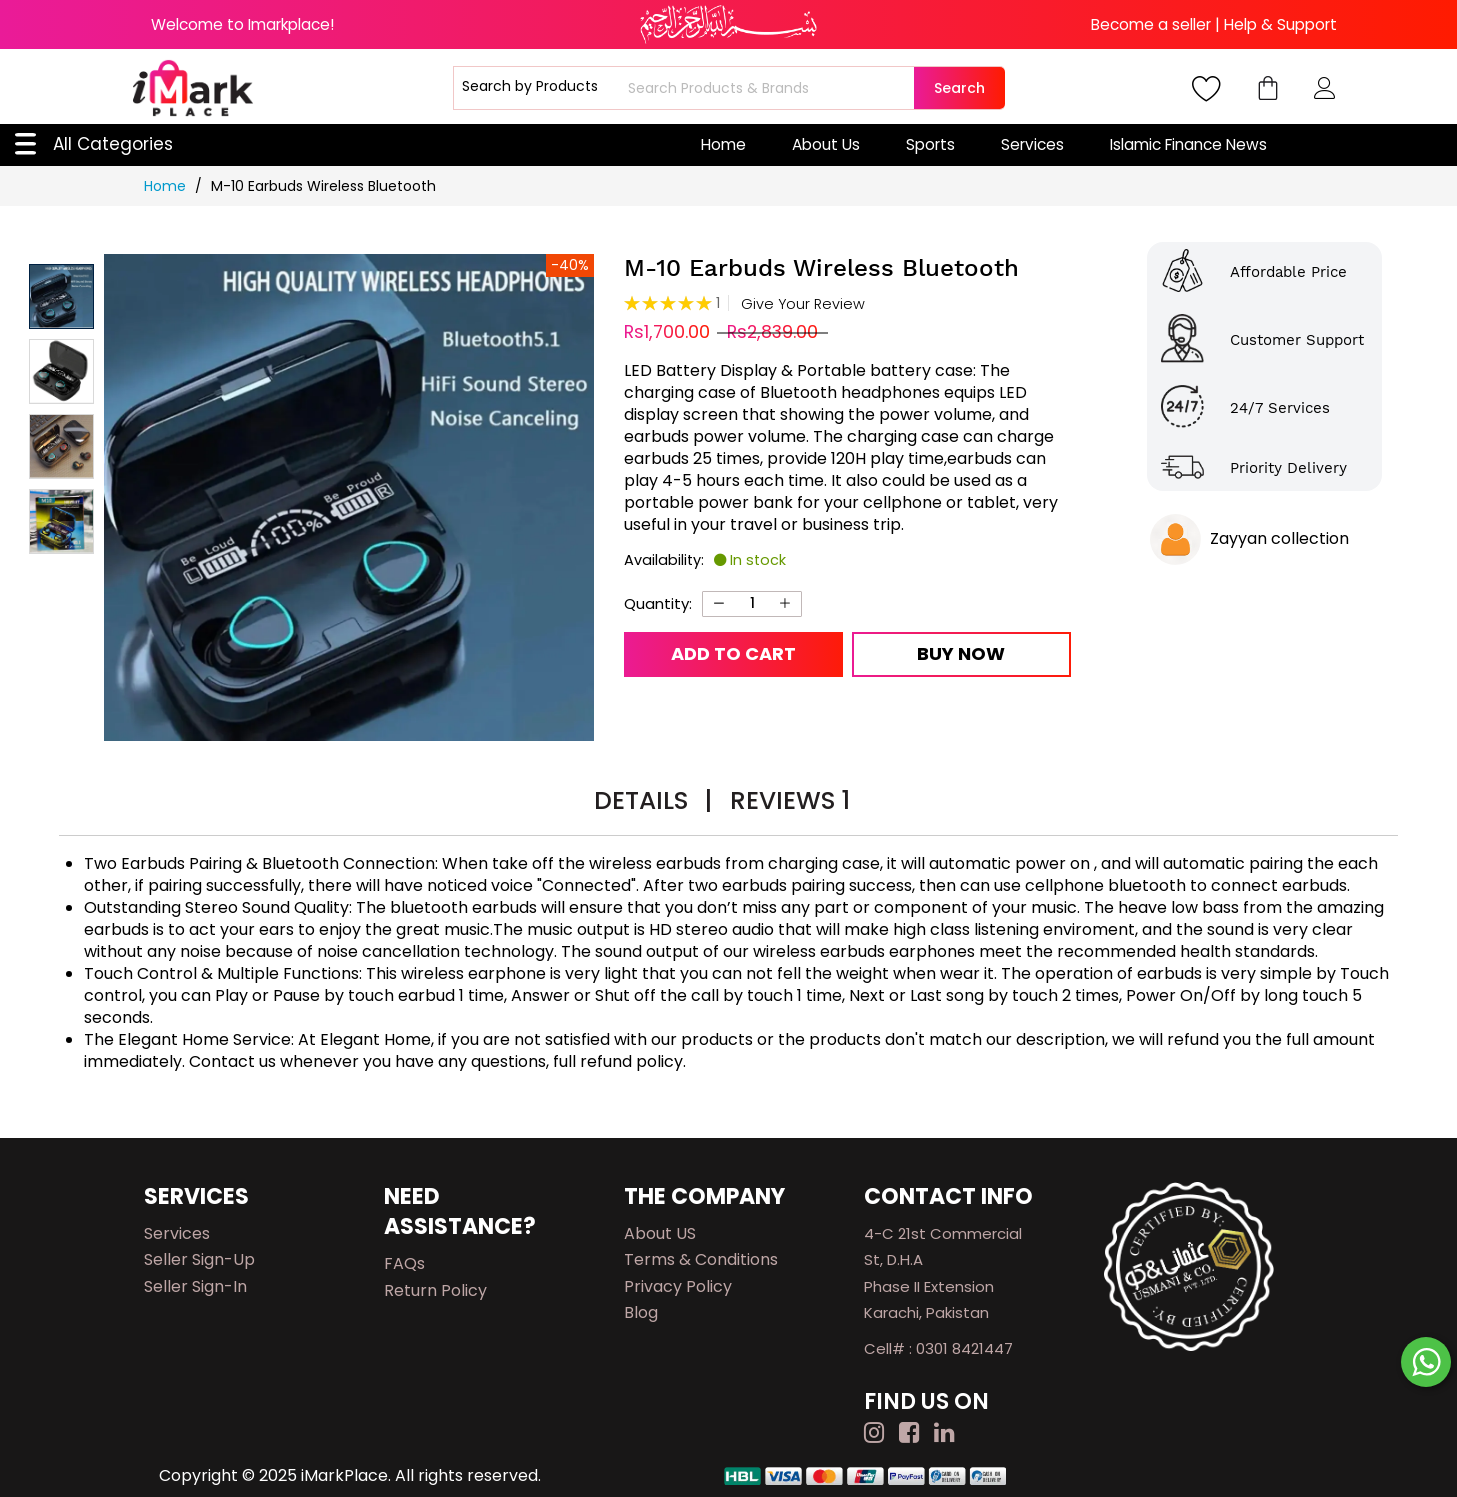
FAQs (404, 1263)
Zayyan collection (1279, 538)
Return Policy (435, 1290)
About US (660, 1233)
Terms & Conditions (701, 1259)
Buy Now (961, 653)
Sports (930, 144)
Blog (641, 1312)
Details (653, 800)
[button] (61, 371)
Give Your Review (803, 304)
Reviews (790, 800)
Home (723, 144)
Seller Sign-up (199, 1259)
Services (1032, 144)
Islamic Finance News (1188, 144)
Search (959, 88)
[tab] (653, 803)
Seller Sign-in (195, 1286)
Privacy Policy (678, 1286)
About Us (826, 144)
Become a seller (1151, 24)
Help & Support (1280, 24)
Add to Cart (733, 653)
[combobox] (768, 88)
